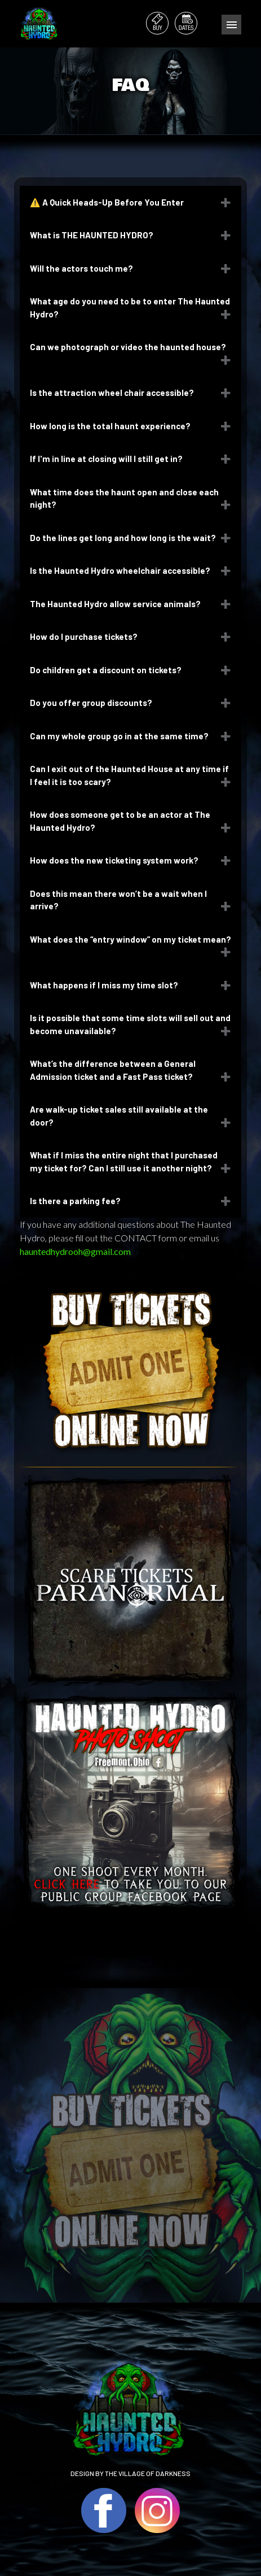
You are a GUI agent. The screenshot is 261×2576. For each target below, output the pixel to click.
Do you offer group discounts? (91, 703)
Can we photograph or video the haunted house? (129, 347)
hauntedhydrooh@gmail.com (75, 1251)
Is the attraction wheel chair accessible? (113, 392)
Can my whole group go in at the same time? (119, 736)
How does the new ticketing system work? (114, 860)
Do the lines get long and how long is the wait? (124, 538)
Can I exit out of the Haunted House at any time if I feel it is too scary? (129, 775)
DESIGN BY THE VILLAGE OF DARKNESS (130, 2473)
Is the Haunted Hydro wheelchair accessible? (120, 570)
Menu (231, 24)
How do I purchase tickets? (84, 636)
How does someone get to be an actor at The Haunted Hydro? (120, 820)
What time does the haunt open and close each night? (124, 498)
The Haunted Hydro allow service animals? (115, 604)
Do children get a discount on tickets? (106, 670)
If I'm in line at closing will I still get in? (106, 459)
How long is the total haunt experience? (111, 426)
